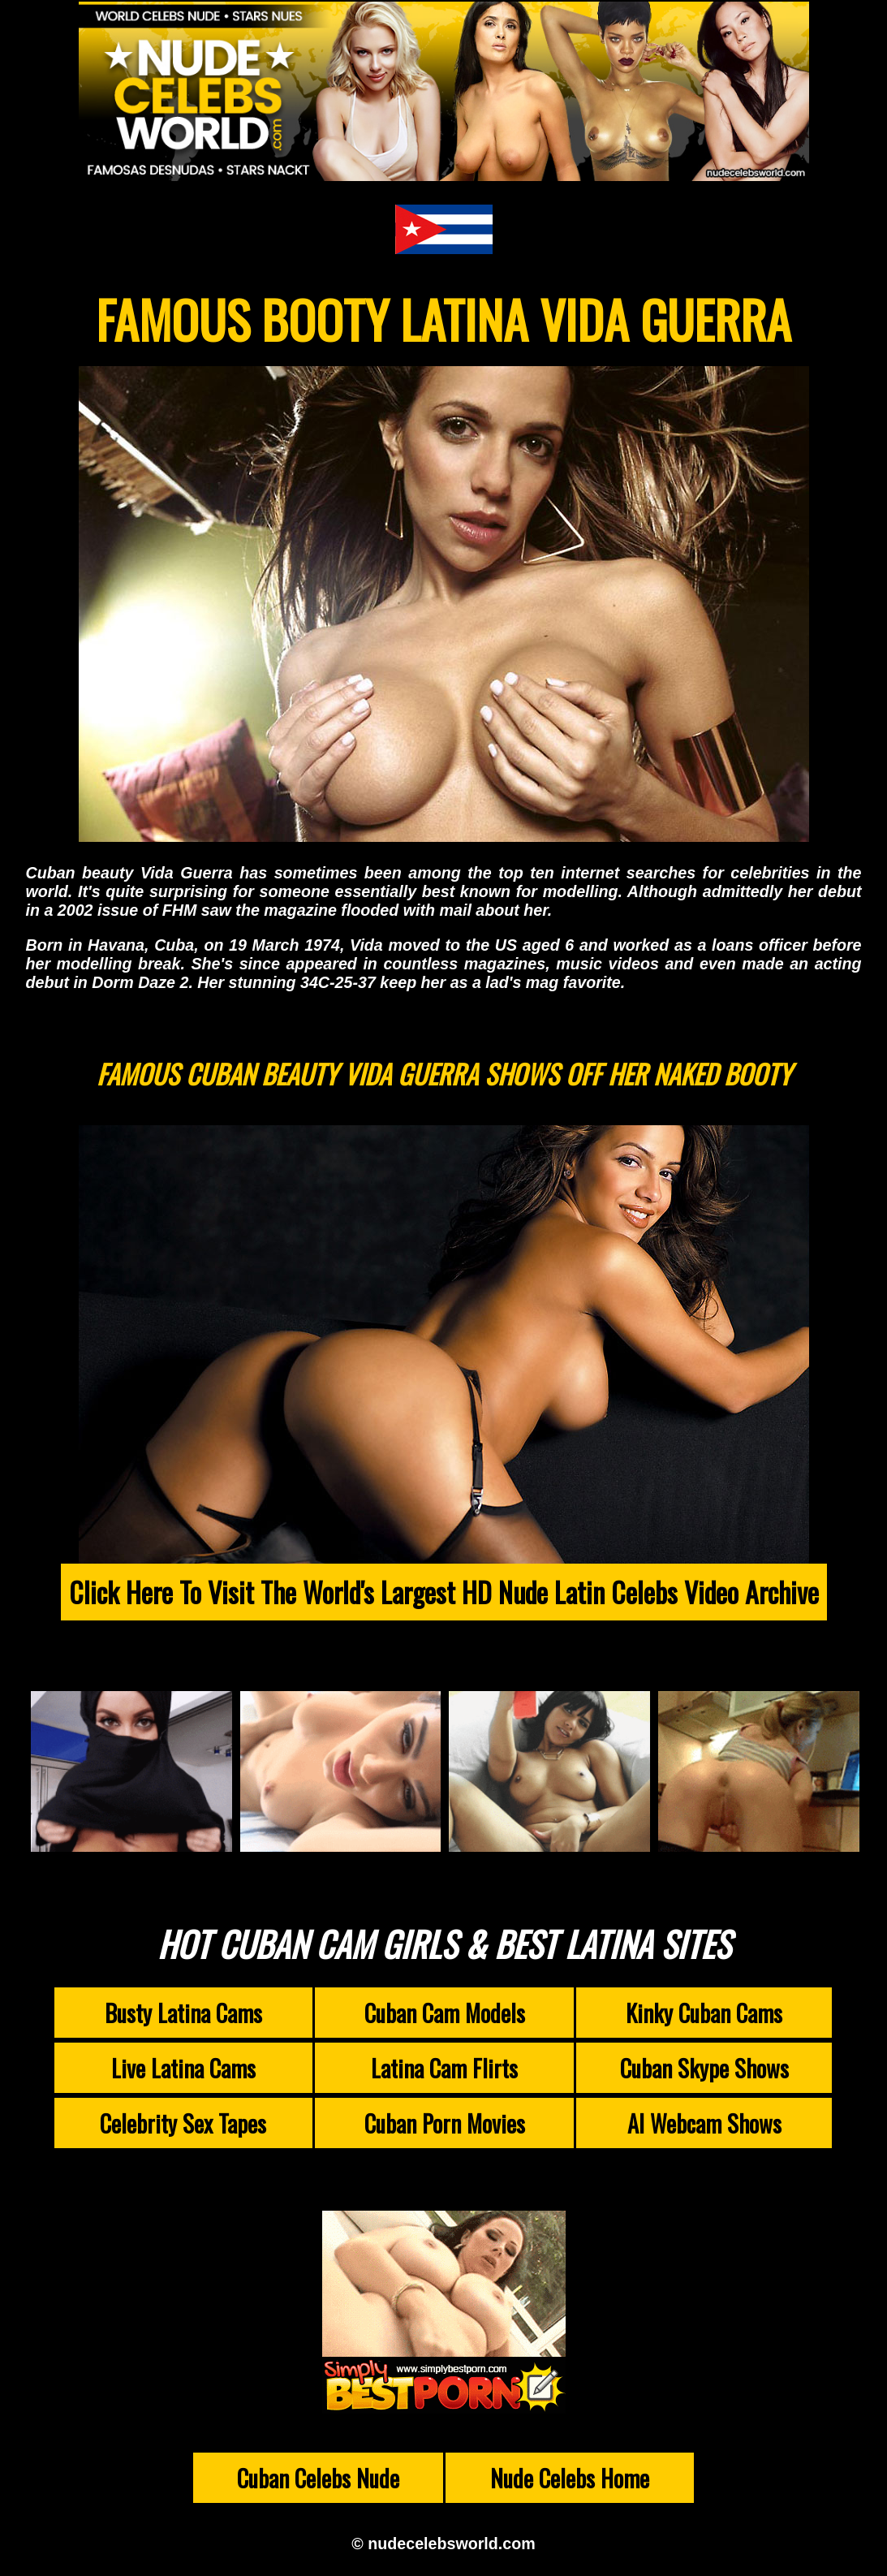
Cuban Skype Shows (704, 2068)
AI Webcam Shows (704, 2123)
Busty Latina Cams (183, 2013)
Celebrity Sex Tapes (183, 2123)
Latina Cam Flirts (444, 2068)
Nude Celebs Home (569, 2478)
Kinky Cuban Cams (704, 2013)
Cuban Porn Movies (444, 2123)
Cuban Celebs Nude (318, 2478)
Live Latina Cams (183, 2068)
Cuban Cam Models (444, 2013)
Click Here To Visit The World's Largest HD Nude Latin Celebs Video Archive (444, 1592)
